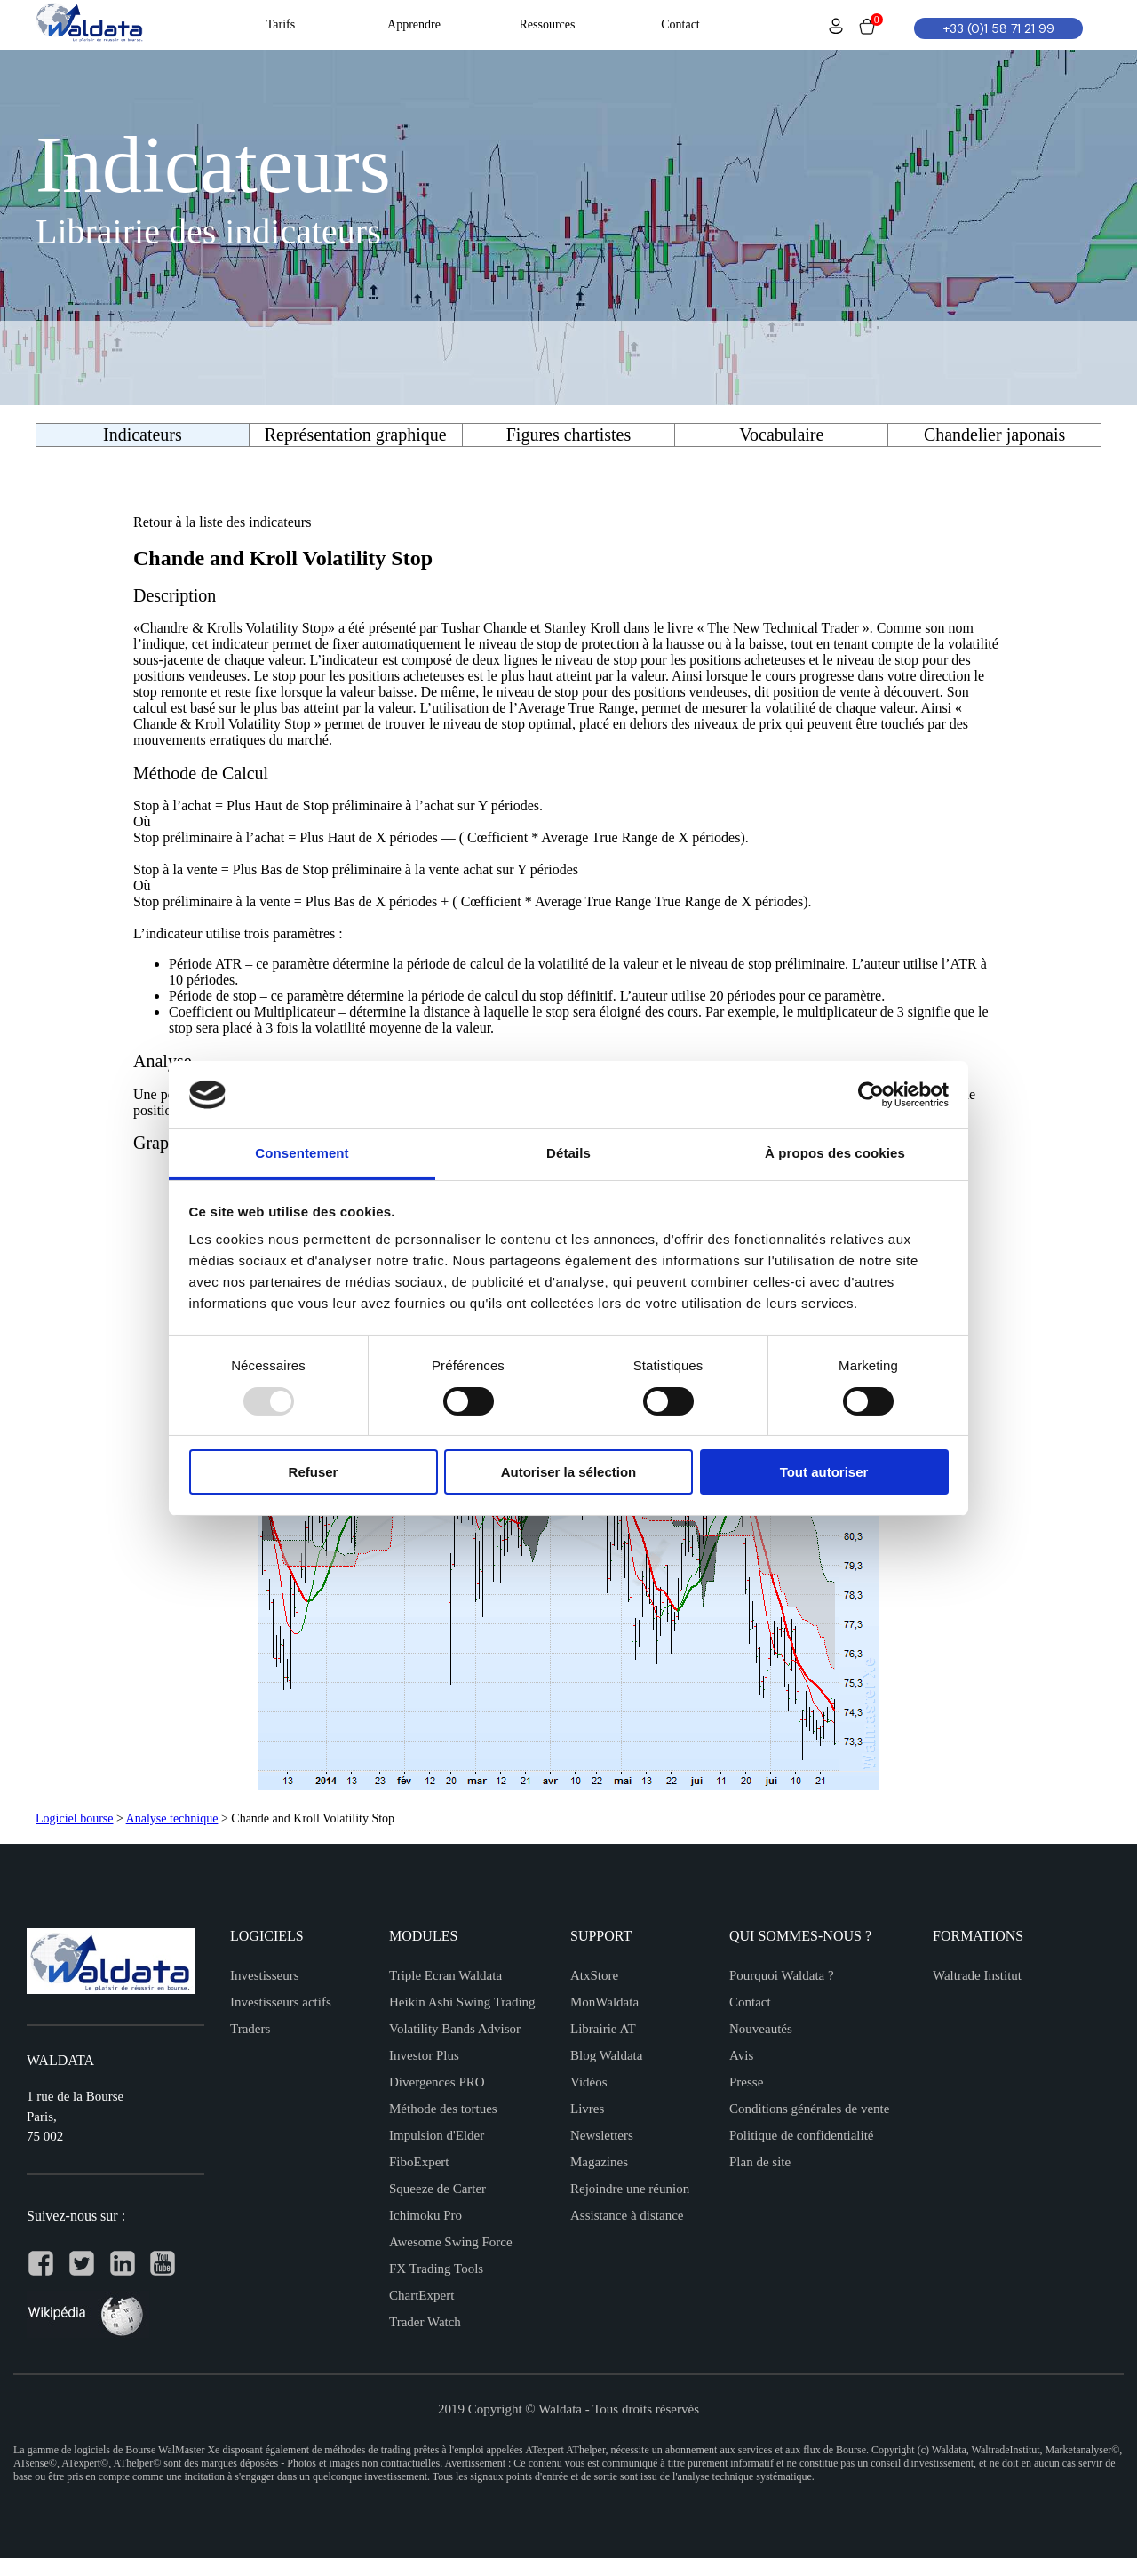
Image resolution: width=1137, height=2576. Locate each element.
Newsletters (601, 2135)
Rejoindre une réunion (629, 2188)
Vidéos (589, 2082)
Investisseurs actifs (280, 2002)
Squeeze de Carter (437, 2188)
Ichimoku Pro (425, 2215)
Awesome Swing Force (451, 2242)
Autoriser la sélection (569, 1471)
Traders (250, 2029)
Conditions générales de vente (809, 2108)
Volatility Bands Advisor (455, 2029)
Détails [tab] (568, 1152)
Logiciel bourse (74, 1818)
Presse (746, 2082)
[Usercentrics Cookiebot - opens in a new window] (871, 1094)
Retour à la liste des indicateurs (222, 522)
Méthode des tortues (443, 2108)
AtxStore (594, 1975)
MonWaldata (604, 2002)
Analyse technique (172, 1818)
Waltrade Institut (977, 1975)
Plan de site (760, 2162)
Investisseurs (264, 1975)
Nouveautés (760, 2029)
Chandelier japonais (994, 434)
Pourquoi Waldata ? (781, 1975)
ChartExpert (421, 2295)
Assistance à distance (626, 2215)
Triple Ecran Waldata (445, 1975)
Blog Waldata (606, 2055)
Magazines (599, 2162)
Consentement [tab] (301, 1152)
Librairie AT (603, 2029)
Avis (741, 2055)
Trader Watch (425, 2322)
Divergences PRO (437, 2082)
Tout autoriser (824, 1471)
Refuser (313, 1471)
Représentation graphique (356, 434)
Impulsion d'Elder (436, 2135)
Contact (750, 2002)
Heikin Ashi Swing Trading (462, 2002)
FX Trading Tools (436, 2268)
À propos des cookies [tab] (835, 1152)
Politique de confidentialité (801, 2135)
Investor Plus (424, 2055)
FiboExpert (419, 2162)
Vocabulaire (781, 434)
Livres (587, 2108)
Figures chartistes (569, 434)
